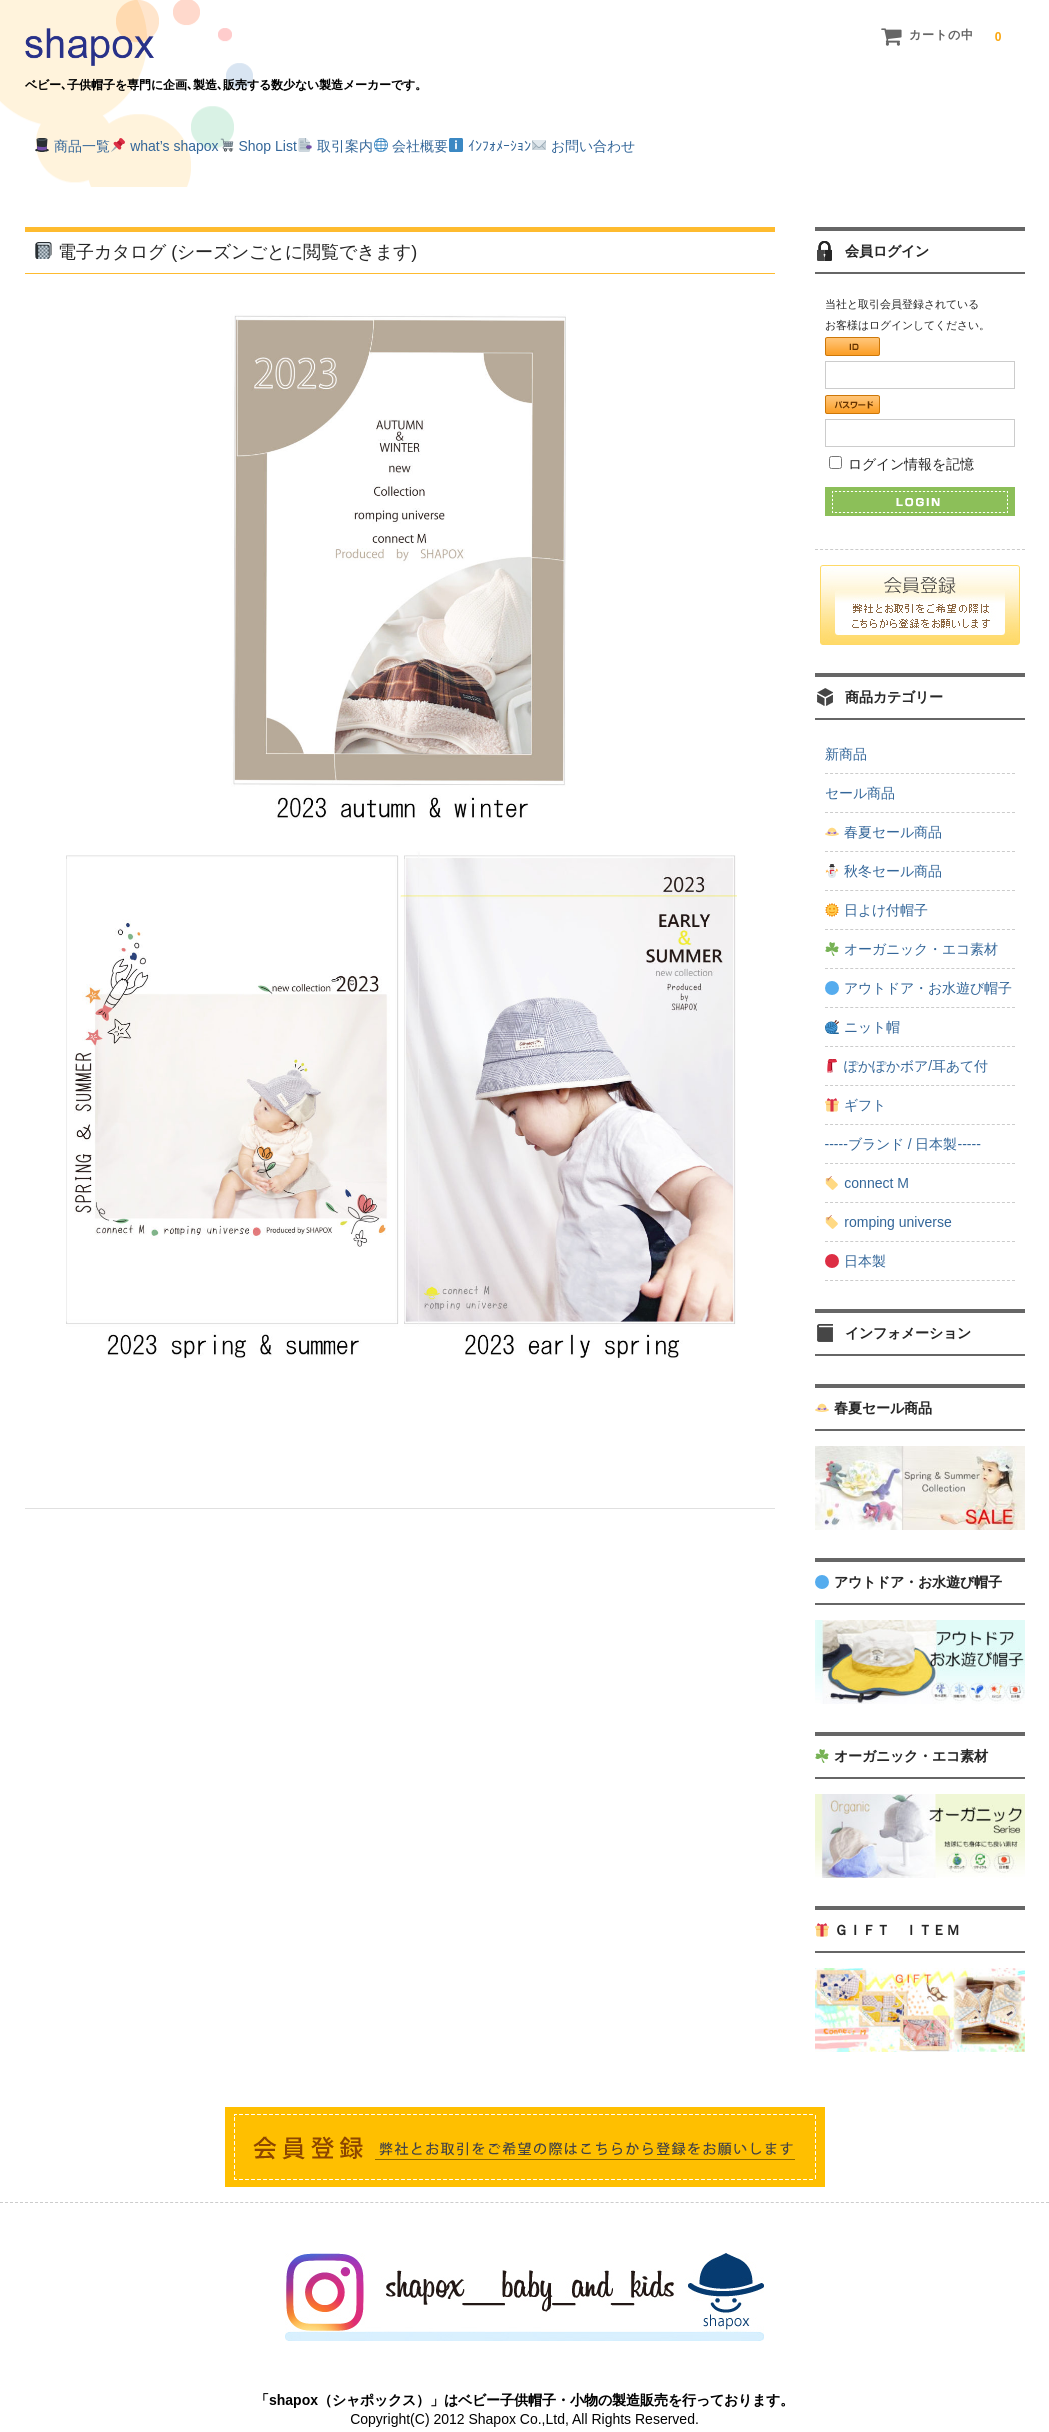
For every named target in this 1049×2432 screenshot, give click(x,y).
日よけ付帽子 (876, 887)
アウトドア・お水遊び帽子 (918, 965)
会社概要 (585, 142)
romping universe (888, 1199)
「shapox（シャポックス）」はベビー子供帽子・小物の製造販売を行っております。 (524, 2377)
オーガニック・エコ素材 (911, 926)
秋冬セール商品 (883, 848)
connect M (866, 1160)
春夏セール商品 (883, 809)
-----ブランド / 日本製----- (903, 1121)
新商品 (846, 731)
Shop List (351, 142)
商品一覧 (83, 142)
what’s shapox (216, 142)
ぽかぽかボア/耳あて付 (906, 1043)
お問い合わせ (840, 142)
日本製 (855, 1238)
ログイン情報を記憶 (902, 440)
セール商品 (860, 770)
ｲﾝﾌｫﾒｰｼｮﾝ (706, 142)
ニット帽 (862, 1004)
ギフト (855, 1082)
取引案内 (469, 142)
